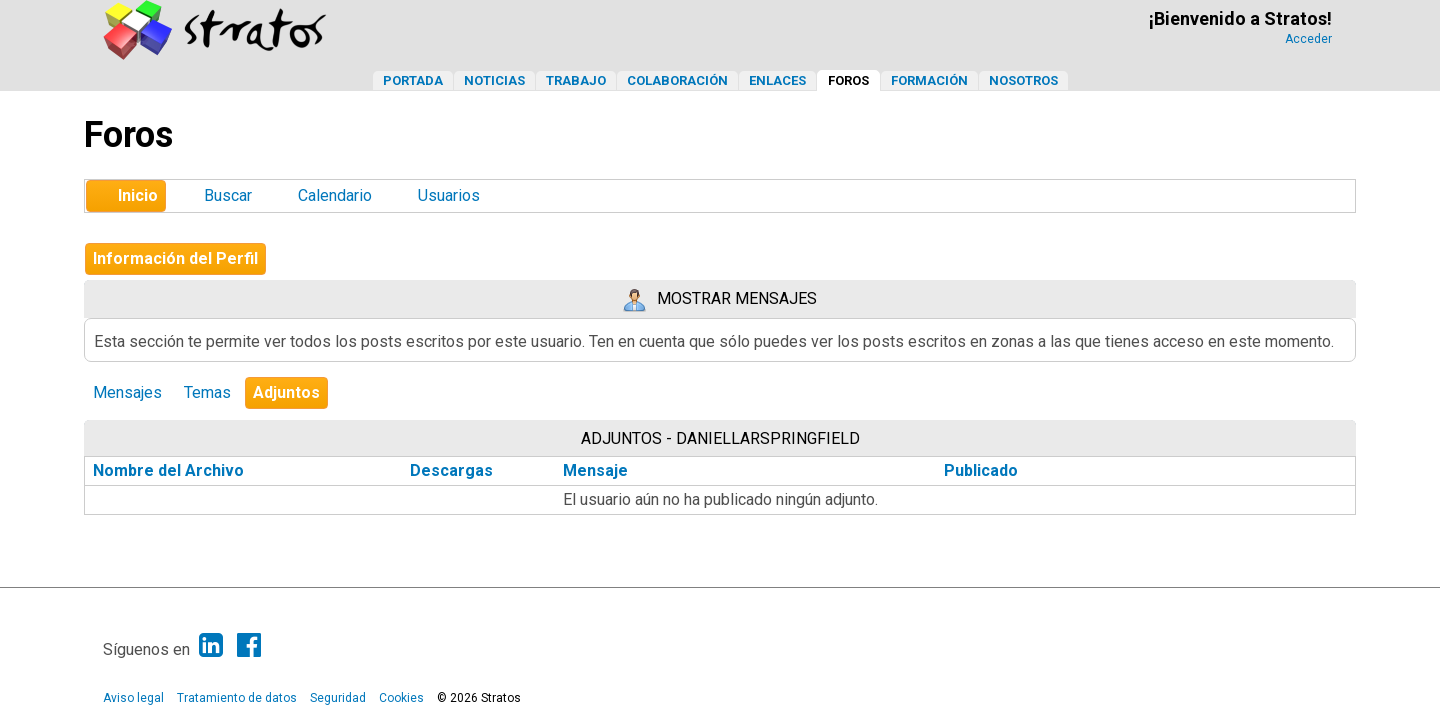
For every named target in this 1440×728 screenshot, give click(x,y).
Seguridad (338, 698)
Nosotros (1023, 80)
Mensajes (127, 392)
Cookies (401, 698)
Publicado (981, 470)
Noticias (494, 80)
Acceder (1308, 39)
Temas (207, 392)
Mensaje (595, 470)
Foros (848, 80)
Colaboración (677, 80)
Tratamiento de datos (237, 698)
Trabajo (576, 80)
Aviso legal (133, 698)
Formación (929, 80)
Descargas (451, 470)
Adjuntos (286, 392)
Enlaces (777, 80)
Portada (413, 80)
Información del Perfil (175, 258)
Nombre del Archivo (179, 470)
